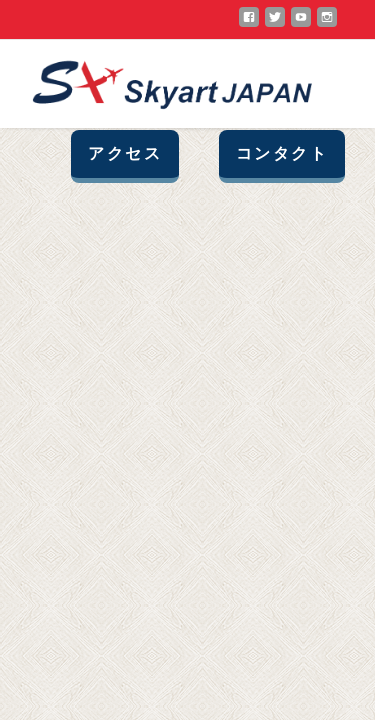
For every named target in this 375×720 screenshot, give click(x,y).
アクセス (125, 153)
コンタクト (282, 153)
